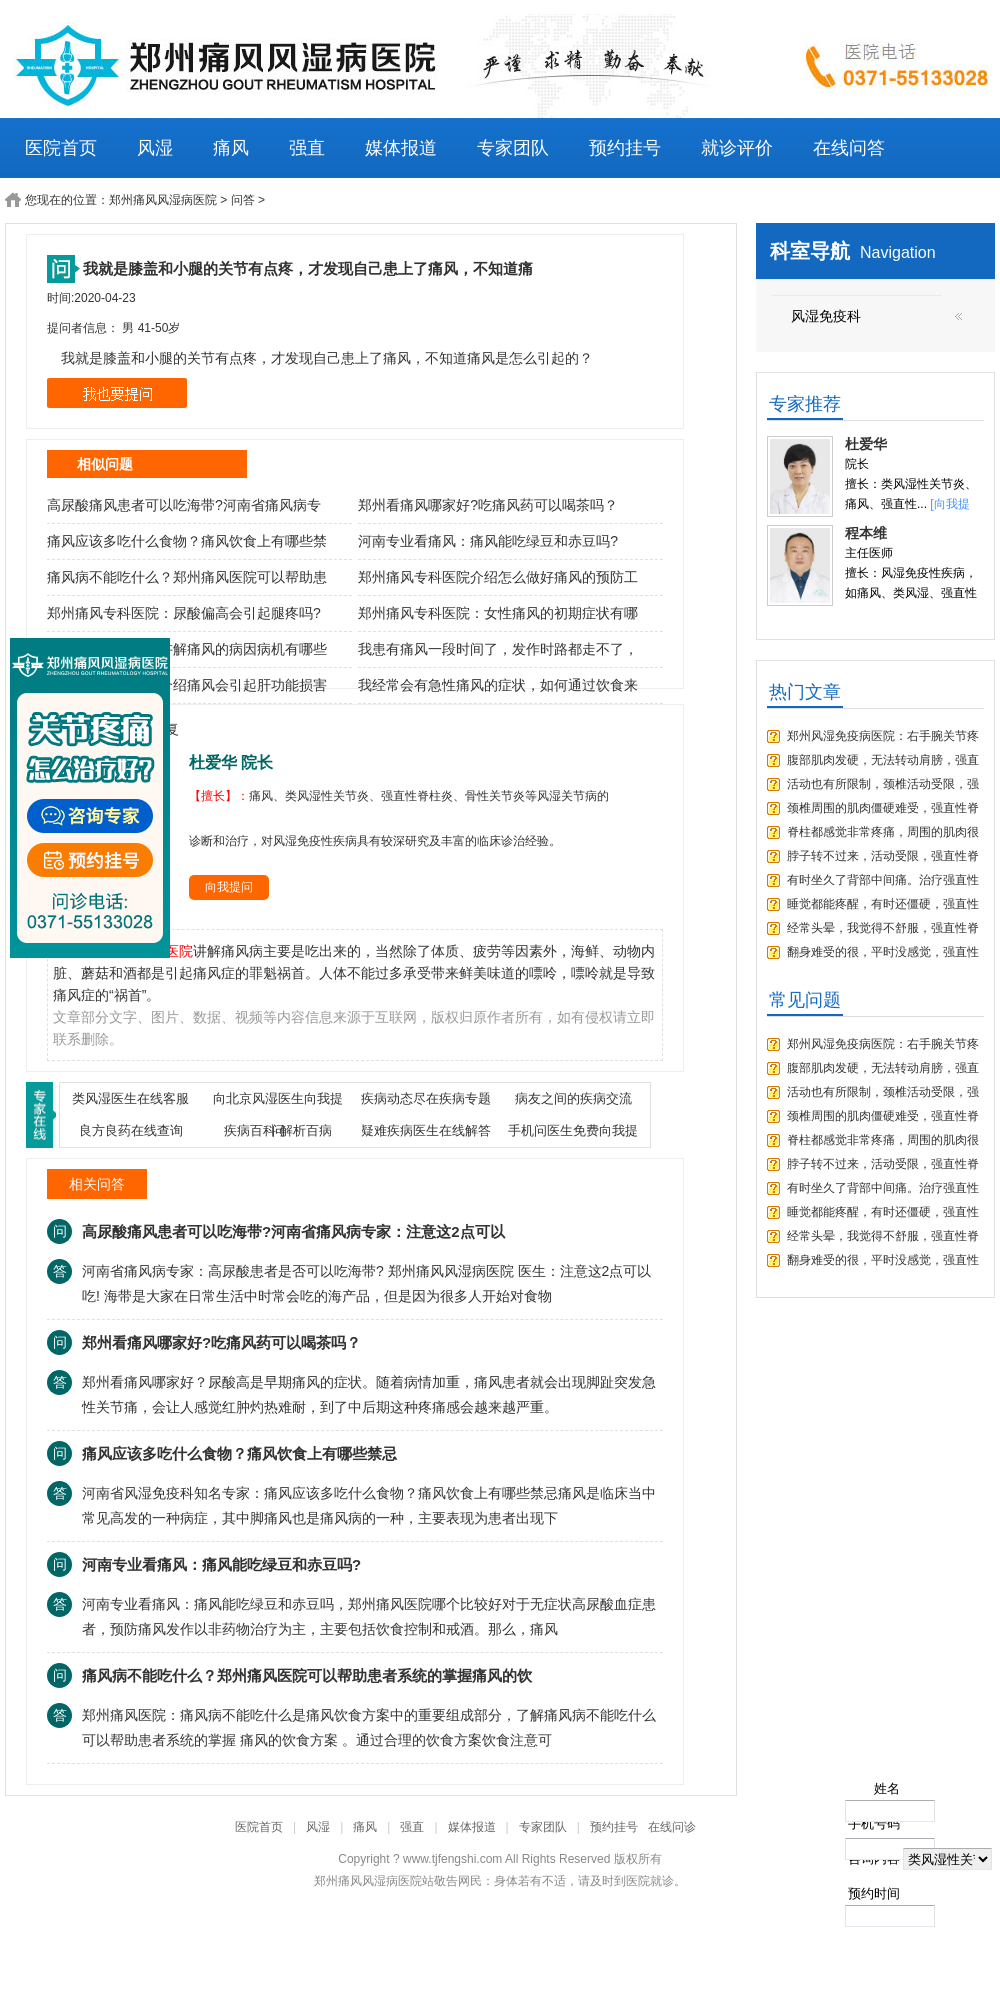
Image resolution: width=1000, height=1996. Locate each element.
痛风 (231, 148)
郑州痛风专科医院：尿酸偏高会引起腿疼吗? (184, 613)
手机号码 (874, 1823)
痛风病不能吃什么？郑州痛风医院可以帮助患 (187, 577)
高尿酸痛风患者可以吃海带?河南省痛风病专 (184, 505)
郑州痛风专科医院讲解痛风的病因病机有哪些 (187, 649)
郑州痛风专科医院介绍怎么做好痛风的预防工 (498, 577)
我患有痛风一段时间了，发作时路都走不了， (498, 649)
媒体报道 (401, 148)
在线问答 (849, 148)
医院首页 (61, 148)
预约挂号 (625, 148)
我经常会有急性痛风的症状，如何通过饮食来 (498, 685)
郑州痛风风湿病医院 (163, 200)
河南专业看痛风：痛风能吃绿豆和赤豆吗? (488, 541)
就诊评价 (737, 148)
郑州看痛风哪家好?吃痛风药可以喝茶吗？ (488, 505)
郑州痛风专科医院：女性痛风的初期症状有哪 (498, 613)
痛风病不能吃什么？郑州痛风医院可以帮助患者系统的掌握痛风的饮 (307, 1675)
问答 (243, 200)
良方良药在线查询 (131, 1130)
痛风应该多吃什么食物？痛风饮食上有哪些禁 (187, 541)
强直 (307, 148)
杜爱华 (866, 444)
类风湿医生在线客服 (130, 1098)
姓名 (887, 1788)
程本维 (866, 533)
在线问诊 (672, 1827)
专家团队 (513, 148)
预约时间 (874, 1893)
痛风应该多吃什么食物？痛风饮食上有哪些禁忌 (239, 1453)
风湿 (155, 148)
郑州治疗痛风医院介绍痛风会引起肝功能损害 (187, 685)
